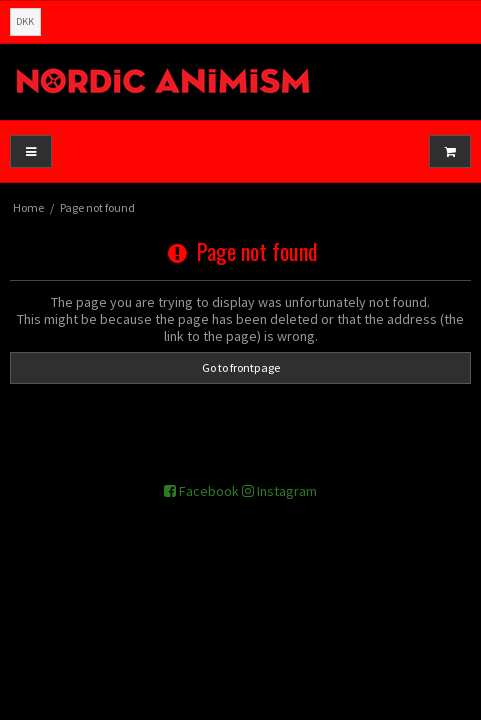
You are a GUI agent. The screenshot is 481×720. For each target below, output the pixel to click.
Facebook (201, 491)
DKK (25, 21)
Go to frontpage (241, 367)
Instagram (279, 491)
